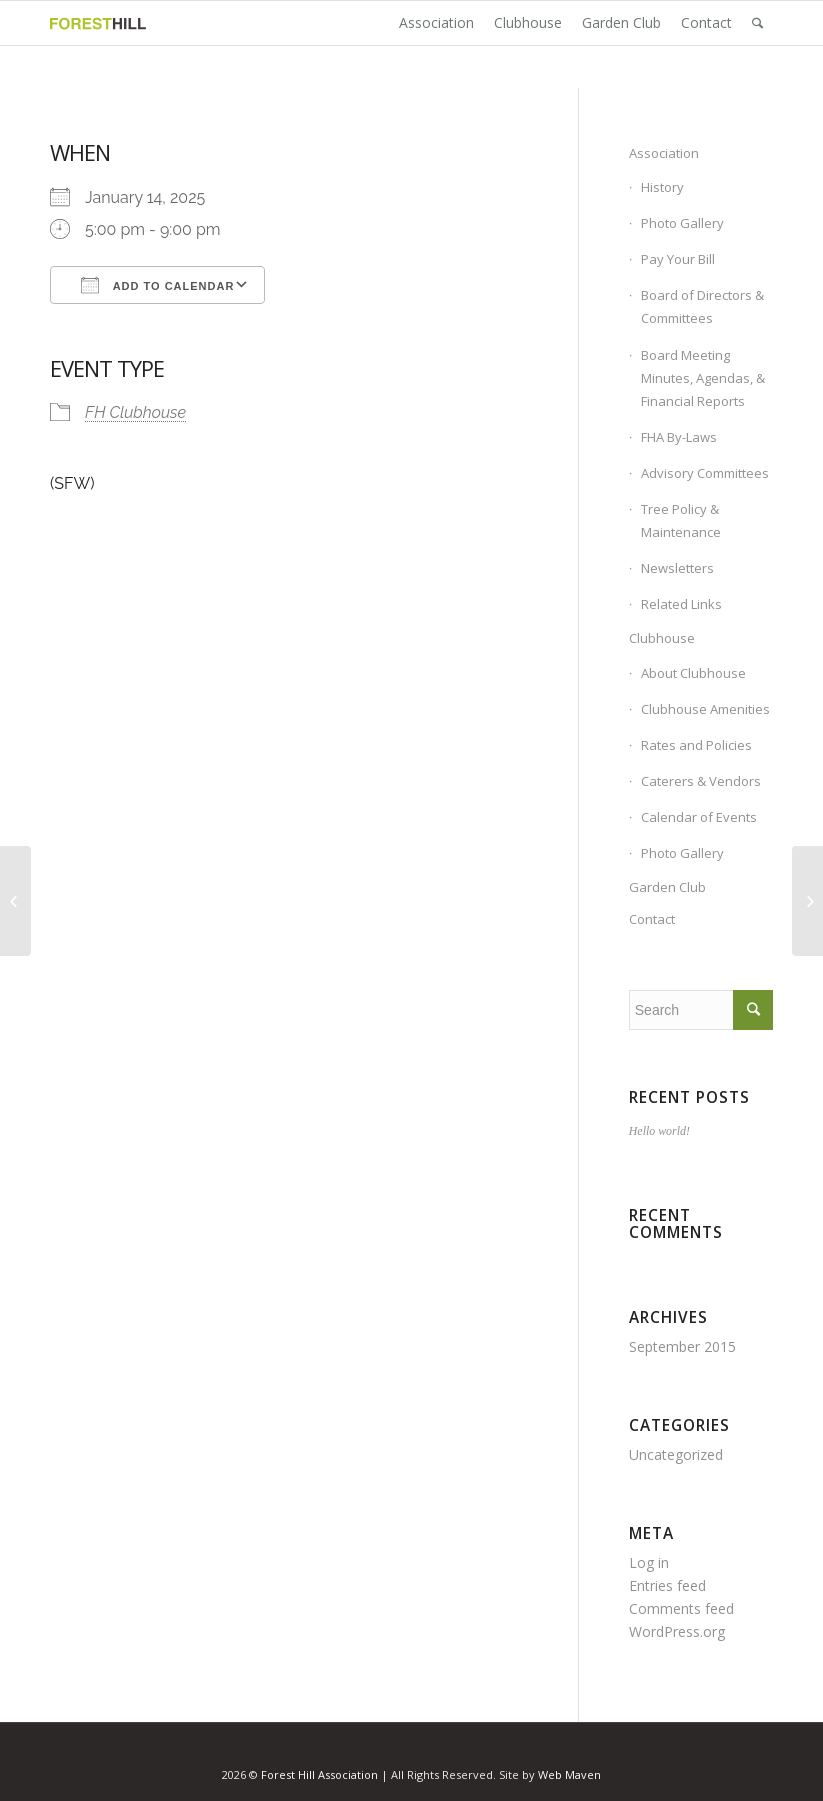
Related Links (681, 604)
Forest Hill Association (319, 1774)
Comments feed (681, 1608)
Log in (649, 1562)
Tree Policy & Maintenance (681, 520)
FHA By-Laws (679, 437)
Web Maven (569, 1774)
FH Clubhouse (135, 412)
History (662, 187)
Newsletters (677, 568)
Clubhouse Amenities (705, 709)
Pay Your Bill (678, 259)
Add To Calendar (157, 285)
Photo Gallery (682, 223)
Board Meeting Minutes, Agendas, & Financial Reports (703, 378)
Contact (652, 919)
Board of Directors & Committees (702, 306)
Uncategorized (676, 1454)
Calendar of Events (699, 817)
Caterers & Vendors (701, 781)
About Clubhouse (693, 673)
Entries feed (667, 1585)
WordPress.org (677, 1631)
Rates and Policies (696, 745)
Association (664, 153)
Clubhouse (662, 638)
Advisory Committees (705, 473)
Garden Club (667, 887)
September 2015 (682, 1346)
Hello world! (659, 1131)
